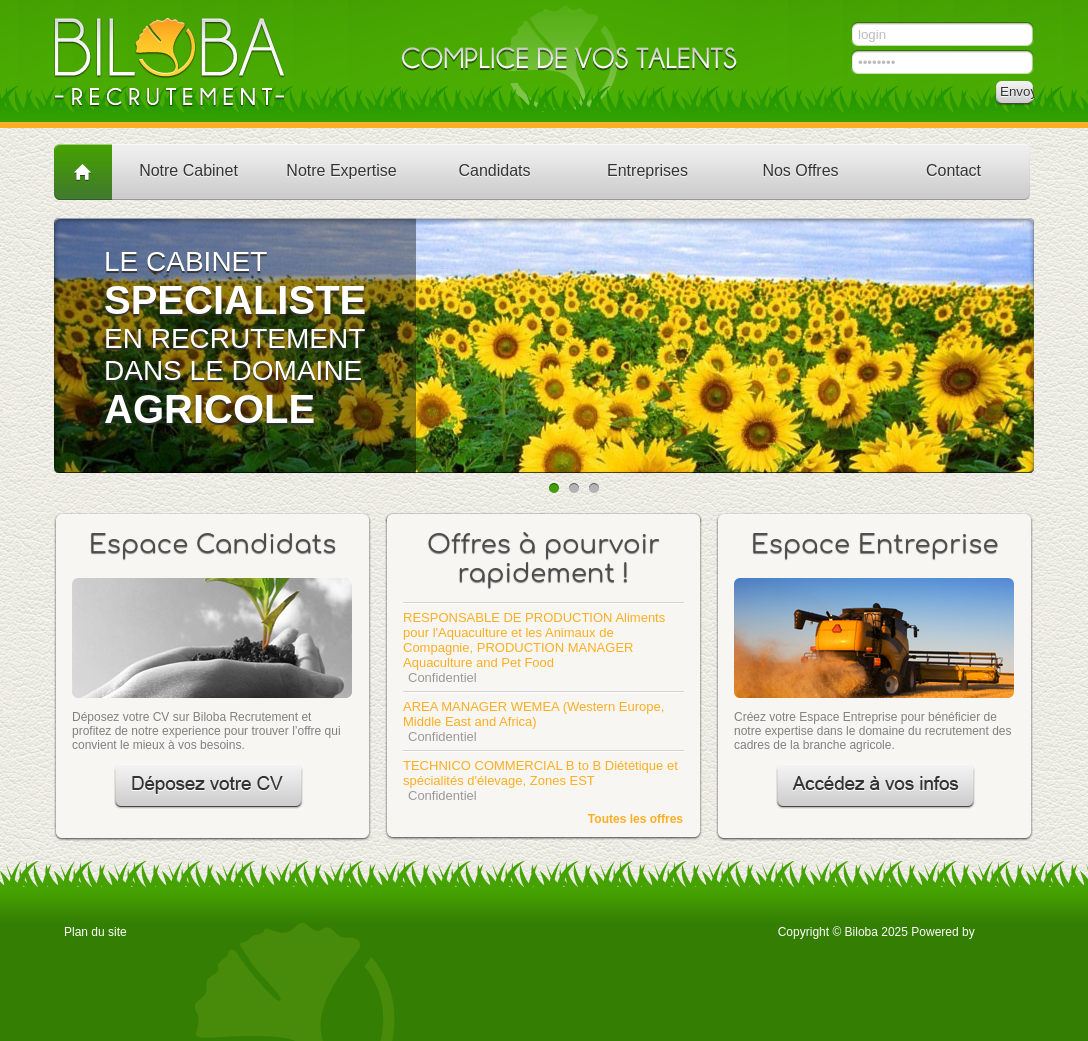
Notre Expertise (341, 170)
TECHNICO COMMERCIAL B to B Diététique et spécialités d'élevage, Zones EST (540, 773)
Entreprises (647, 170)
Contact (953, 170)
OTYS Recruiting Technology (1001, 931)
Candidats (494, 170)
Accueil (83, 171)
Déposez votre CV (208, 786)
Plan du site (95, 932)
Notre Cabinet (188, 170)
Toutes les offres (635, 819)
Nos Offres (800, 170)
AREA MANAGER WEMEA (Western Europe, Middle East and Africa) (533, 714)
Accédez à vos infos (875, 786)
